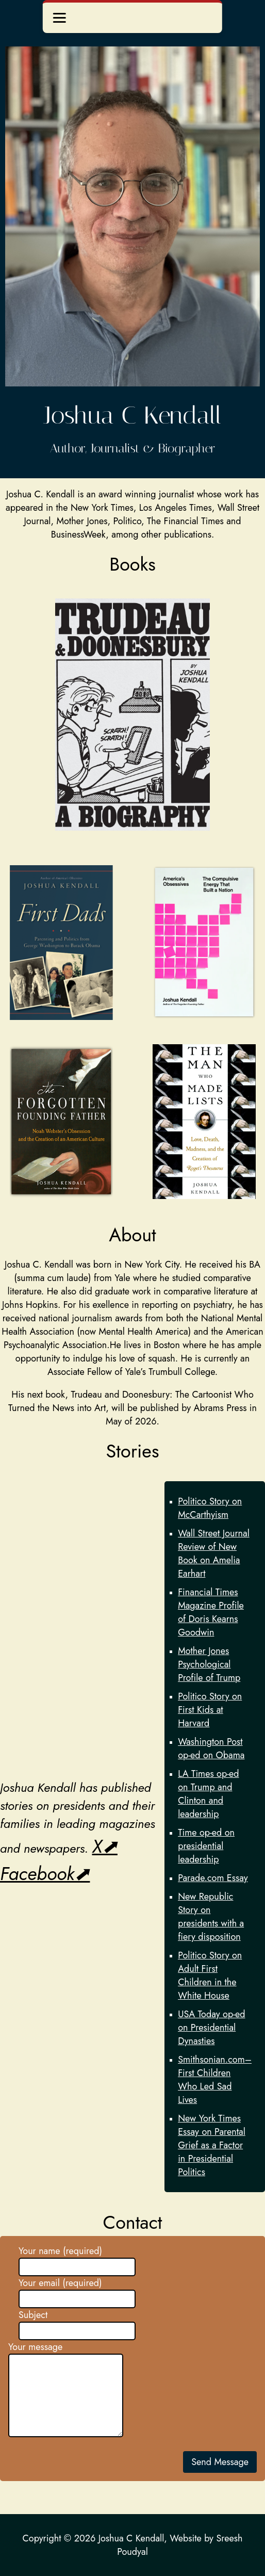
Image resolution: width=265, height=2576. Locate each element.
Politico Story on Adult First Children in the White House (210, 1975)
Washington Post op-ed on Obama (211, 1748)
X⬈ (104, 1846)
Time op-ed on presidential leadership (206, 1846)
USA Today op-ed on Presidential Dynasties (211, 2027)
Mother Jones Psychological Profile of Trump (209, 1664)
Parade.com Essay (213, 1878)
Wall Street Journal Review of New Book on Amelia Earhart (214, 1553)
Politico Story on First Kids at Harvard (210, 1710)
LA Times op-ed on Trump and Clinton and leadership (208, 1794)
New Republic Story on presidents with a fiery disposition (211, 1916)
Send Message (220, 2462)
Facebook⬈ (45, 1873)
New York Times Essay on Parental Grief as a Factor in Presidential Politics (211, 2145)
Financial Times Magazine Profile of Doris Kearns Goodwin (211, 1612)
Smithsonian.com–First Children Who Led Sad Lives (215, 2080)
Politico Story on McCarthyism (210, 1508)
